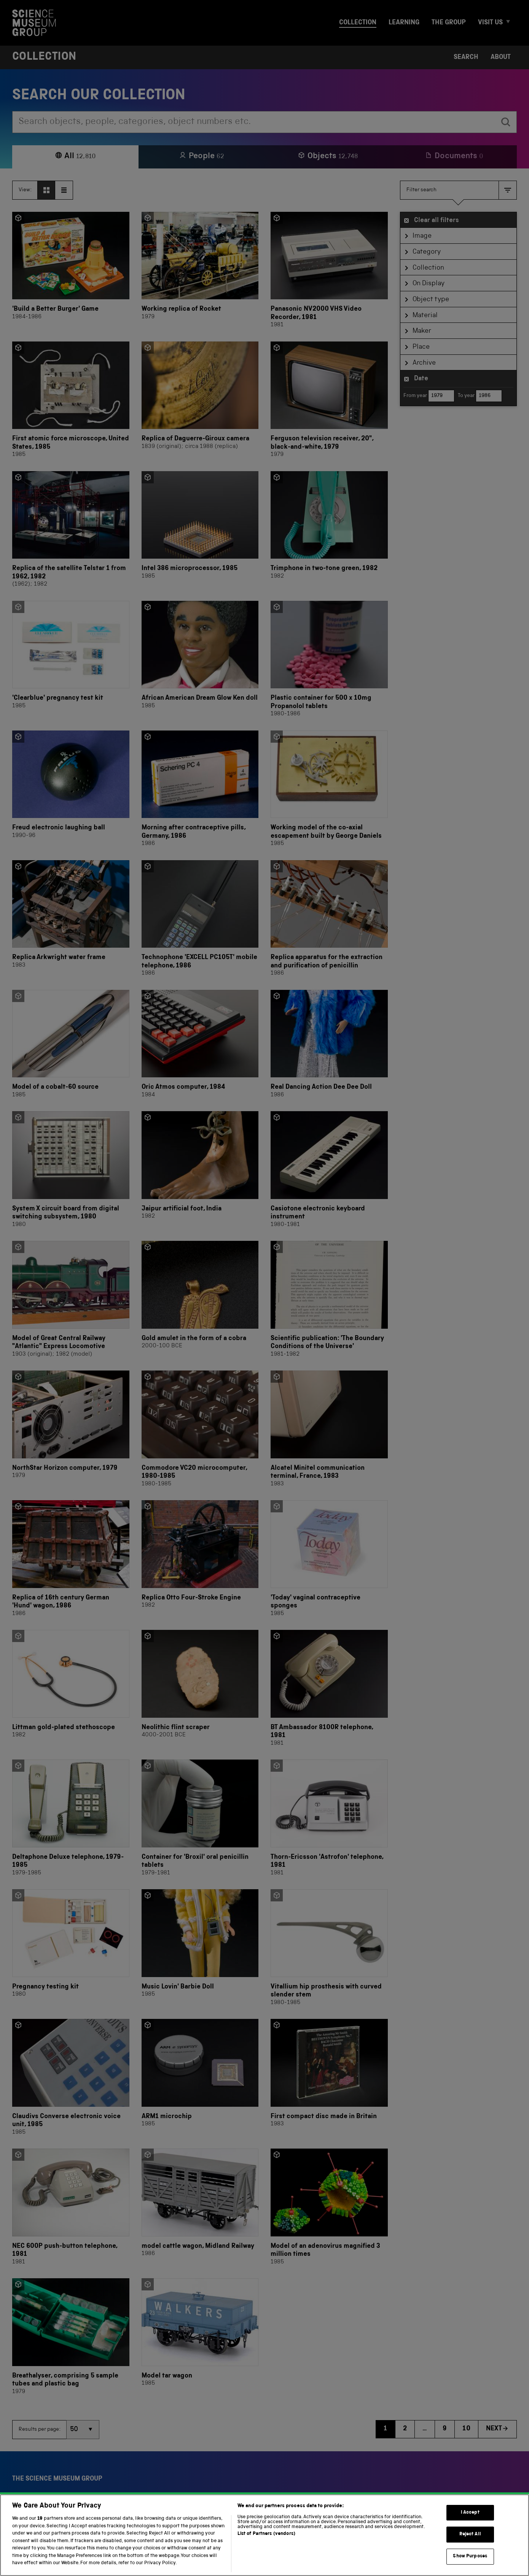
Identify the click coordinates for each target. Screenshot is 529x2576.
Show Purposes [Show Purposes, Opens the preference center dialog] (470, 2564)
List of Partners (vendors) (266, 2541)
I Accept (470, 2520)
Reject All (470, 2541)
